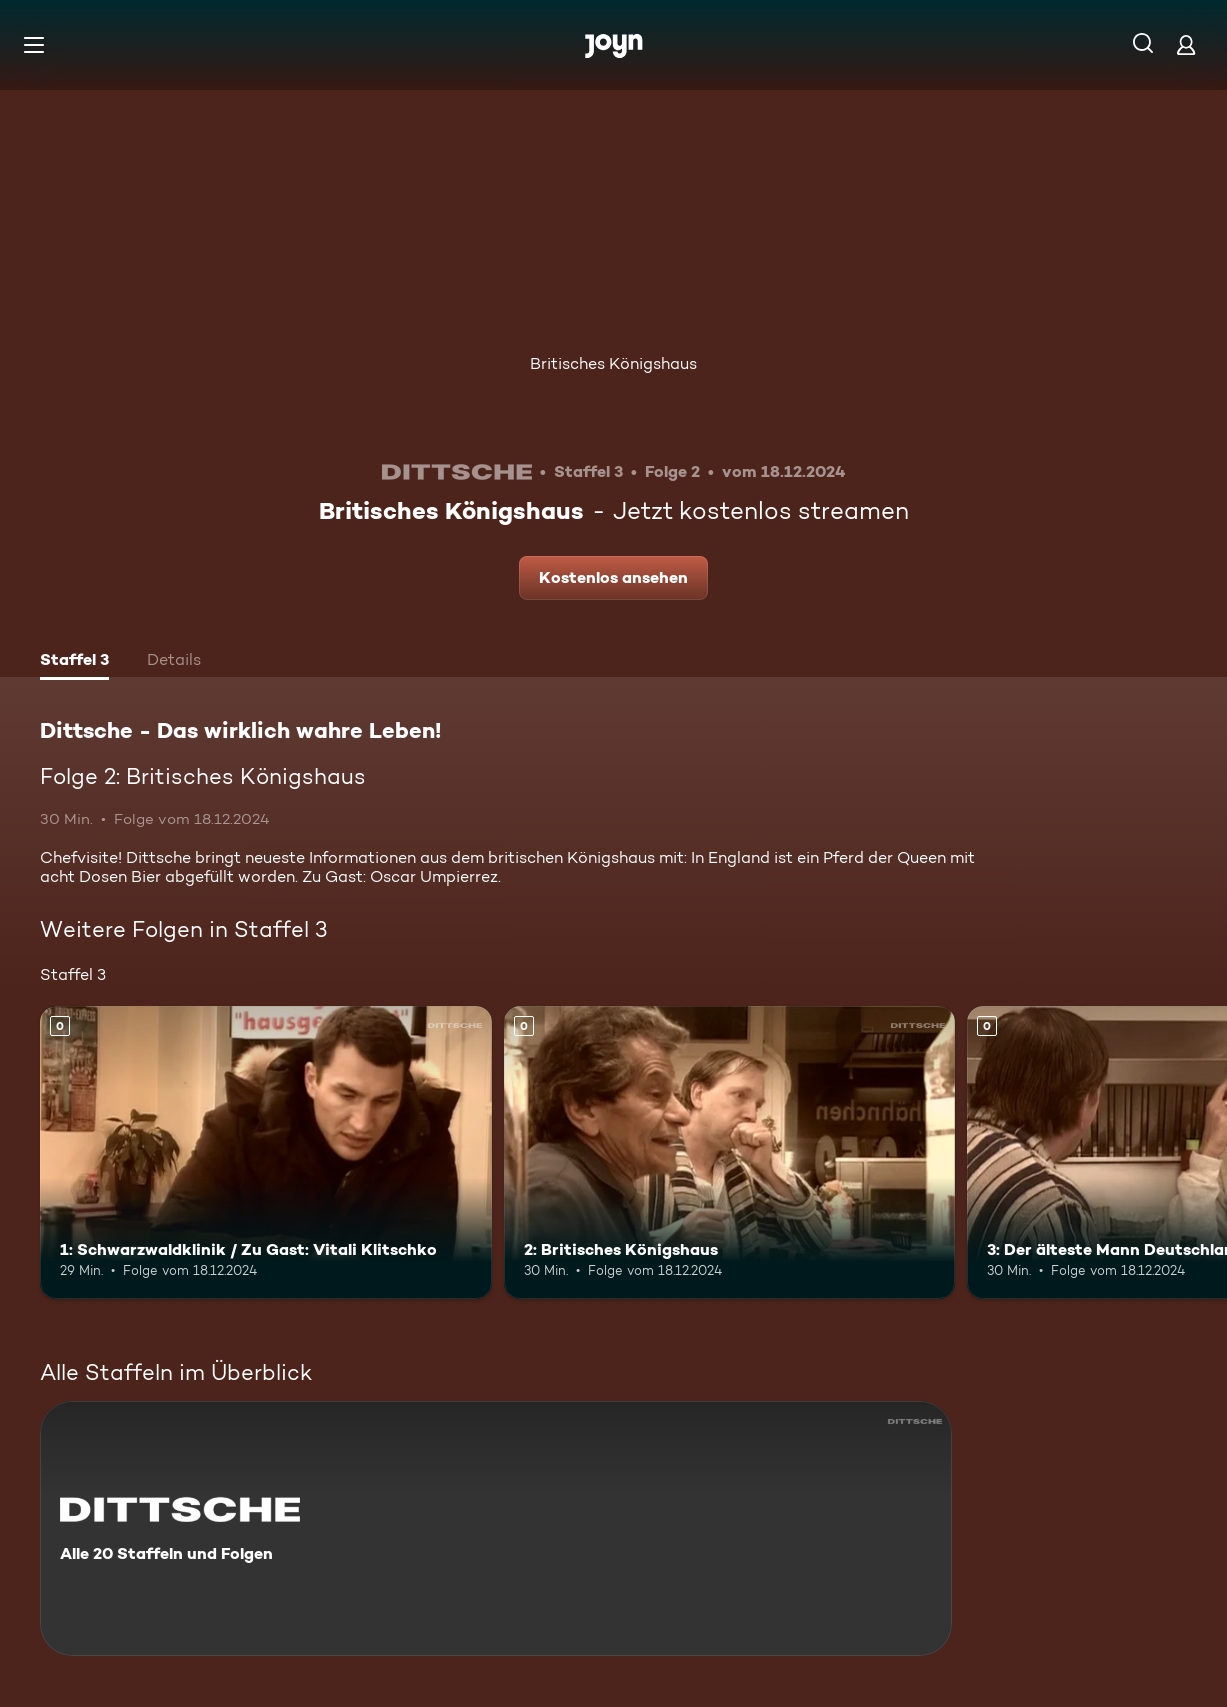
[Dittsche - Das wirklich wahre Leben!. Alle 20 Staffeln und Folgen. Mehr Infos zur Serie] (496, 1528)
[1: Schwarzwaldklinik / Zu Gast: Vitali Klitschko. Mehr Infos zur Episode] (266, 1153)
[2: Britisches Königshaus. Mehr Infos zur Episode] (730, 1153)
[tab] (74, 662)
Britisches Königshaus (613, 363)
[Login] (1186, 44)
